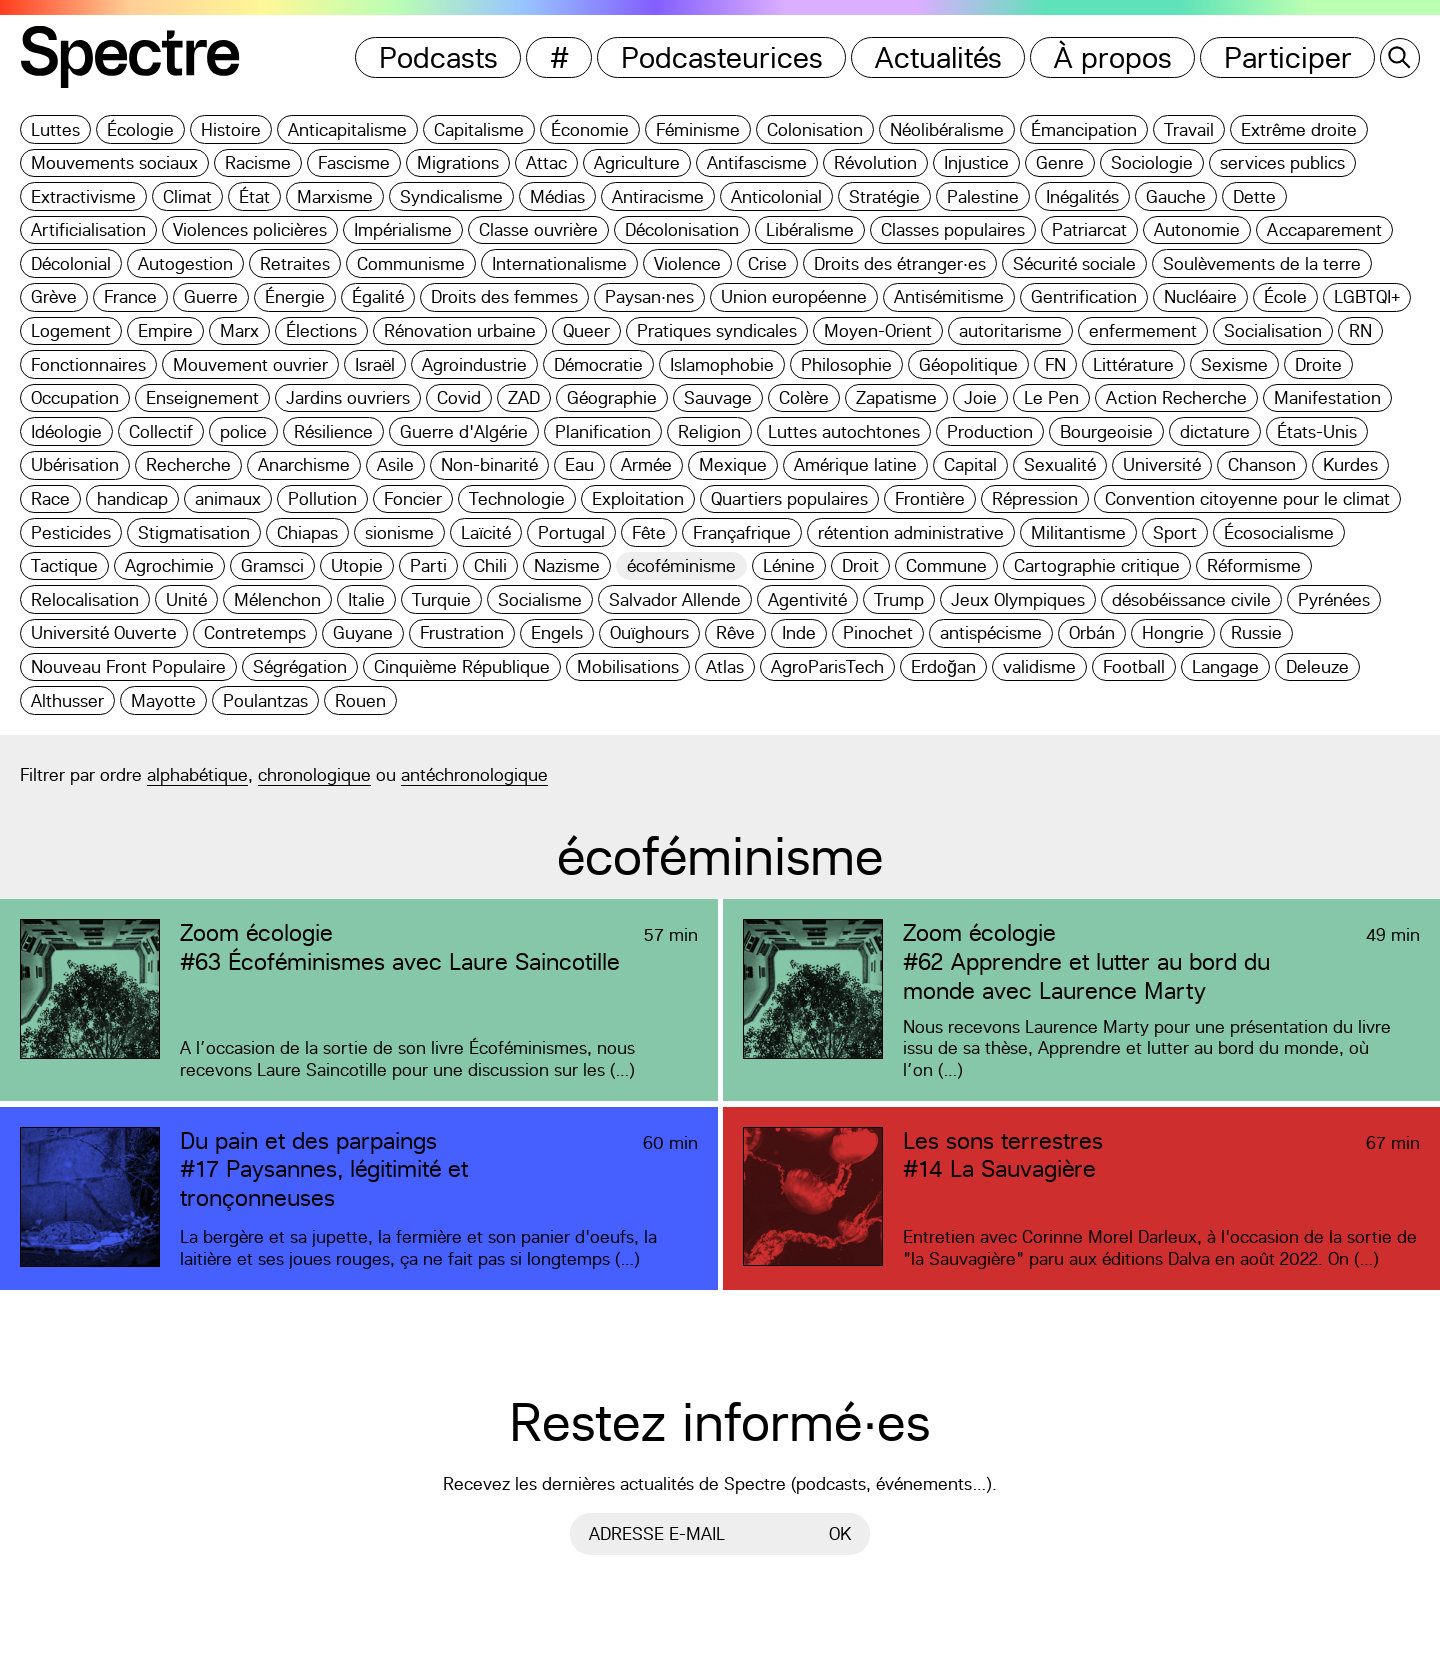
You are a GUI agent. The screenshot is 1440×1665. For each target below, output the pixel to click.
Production (990, 431)
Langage (1225, 666)
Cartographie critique (1097, 565)
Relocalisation (85, 599)
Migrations (458, 162)
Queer (586, 330)
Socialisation (1273, 330)
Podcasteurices (722, 57)
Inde (799, 632)
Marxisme (335, 196)
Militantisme (1078, 532)
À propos (1113, 57)
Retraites (295, 263)
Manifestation (1327, 397)
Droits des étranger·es (900, 263)
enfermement (1143, 330)
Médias (557, 196)
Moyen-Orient (878, 330)
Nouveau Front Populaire (128, 666)
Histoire (231, 129)
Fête (649, 532)
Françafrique (742, 532)
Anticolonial (776, 196)
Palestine (983, 196)
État (254, 196)
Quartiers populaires (789, 498)
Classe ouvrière (538, 229)
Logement (71, 330)
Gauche (1176, 196)
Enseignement (202, 397)
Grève (54, 296)
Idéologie (66, 431)
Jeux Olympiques (1018, 599)
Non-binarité (489, 464)
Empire (165, 330)
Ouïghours (649, 632)
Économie (590, 129)
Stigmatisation (194, 532)
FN (1055, 364)
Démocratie (598, 364)
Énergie (295, 296)
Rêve (735, 632)
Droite (1318, 364)
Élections (321, 330)
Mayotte (163, 700)
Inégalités (1082, 196)
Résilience (333, 431)
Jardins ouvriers (348, 397)
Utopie (357, 565)
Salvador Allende (675, 599)
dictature (1215, 431)
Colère (804, 397)
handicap (132, 498)
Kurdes (1350, 464)
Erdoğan (943, 666)
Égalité (378, 296)
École (1285, 296)
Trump (899, 599)
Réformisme (1254, 565)
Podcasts (438, 57)
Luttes (55, 129)
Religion (709, 431)
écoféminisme (681, 565)
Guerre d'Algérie (464, 431)
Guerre (211, 296)
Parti (428, 565)
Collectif (161, 431)
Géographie (612, 397)
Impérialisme (403, 229)
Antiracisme (658, 196)
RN (1360, 330)
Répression (1035, 498)
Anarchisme (304, 464)
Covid (459, 397)
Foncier (413, 498)
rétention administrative (911, 532)
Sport (1175, 532)
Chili (490, 565)
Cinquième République (462, 666)
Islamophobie (722, 364)
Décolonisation (682, 229)
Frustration (462, 632)
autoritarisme (1010, 330)
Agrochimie (169, 565)
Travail (1189, 129)
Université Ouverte (104, 632)
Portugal (571, 532)
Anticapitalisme (347, 129)
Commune (946, 565)
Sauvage (718, 397)
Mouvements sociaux (114, 162)
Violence (687, 263)
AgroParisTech (827, 666)
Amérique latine (855, 464)
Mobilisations (628, 666)
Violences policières (250, 229)
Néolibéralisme (947, 129)
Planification (603, 431)
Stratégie (884, 196)
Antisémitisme (949, 296)
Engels (557, 632)
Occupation (75, 397)
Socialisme (540, 599)
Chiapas (307, 532)
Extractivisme (83, 196)
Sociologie (1152, 162)
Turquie (441, 599)
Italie (366, 599)
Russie (1256, 632)
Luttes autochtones (844, 431)
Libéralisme (810, 229)
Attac (546, 162)
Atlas (725, 666)
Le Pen (1051, 397)
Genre (1060, 162)
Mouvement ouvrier (250, 364)
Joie (980, 397)
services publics (1282, 162)
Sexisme (1234, 364)
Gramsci (272, 565)
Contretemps (255, 632)
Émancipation (1084, 129)
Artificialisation (88, 229)
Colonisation (815, 129)
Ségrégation (300, 666)
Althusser (67, 700)
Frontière (930, 498)
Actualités (938, 57)
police (243, 431)
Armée (646, 464)
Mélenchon (277, 599)
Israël (375, 364)
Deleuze (1317, 666)
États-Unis (1317, 431)
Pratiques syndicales (717, 330)
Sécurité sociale (1074, 263)
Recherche (188, 464)
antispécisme (991, 632)
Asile (395, 464)
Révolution (875, 162)
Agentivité (807, 599)
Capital (970, 464)
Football (1134, 666)
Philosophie (846, 364)
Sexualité (1060, 464)
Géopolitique (968, 364)
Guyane (363, 632)
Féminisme (698, 129)
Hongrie (1173, 632)
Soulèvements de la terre (1262, 263)
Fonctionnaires (88, 364)
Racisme (258, 162)
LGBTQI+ (1367, 296)
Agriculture (637, 162)
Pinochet (878, 632)
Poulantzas (265, 700)
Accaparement (1324, 229)
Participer (1288, 57)
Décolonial (71, 263)
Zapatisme (896, 397)
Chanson (1262, 464)
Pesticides (71, 532)
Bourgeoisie (1106, 431)
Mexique (733, 464)
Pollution (322, 498)
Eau (579, 464)
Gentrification (1084, 296)
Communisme (411, 263)
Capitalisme (479, 129)
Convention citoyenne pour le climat (1247, 498)
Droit (860, 565)
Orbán (1092, 632)
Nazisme (567, 565)
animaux (228, 498)
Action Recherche (1176, 397)
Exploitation (638, 498)
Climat (187, 196)
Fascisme (354, 162)
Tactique (64, 565)
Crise (767, 263)
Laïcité (486, 532)
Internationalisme (559, 263)
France (130, 296)
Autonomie (1197, 229)
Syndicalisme (451, 196)
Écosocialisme (1279, 532)
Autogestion (185, 263)
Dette (1254, 196)
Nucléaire (1200, 296)
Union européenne (794, 296)
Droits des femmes (504, 296)
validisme (1039, 666)
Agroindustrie (474, 364)
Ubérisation (75, 464)
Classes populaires (953, 229)
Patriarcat (1089, 229)
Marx (239, 330)
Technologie (517, 498)
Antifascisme (757, 162)
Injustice (976, 162)
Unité (186, 599)
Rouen (360, 700)
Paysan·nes (649, 296)
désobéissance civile (1191, 599)
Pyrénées (1334, 599)
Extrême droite (1299, 129)
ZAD (524, 397)
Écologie (140, 129)
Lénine (789, 565)
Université (1162, 464)
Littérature (1133, 364)
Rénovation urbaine (460, 330)
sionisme (399, 532)
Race (50, 498)
